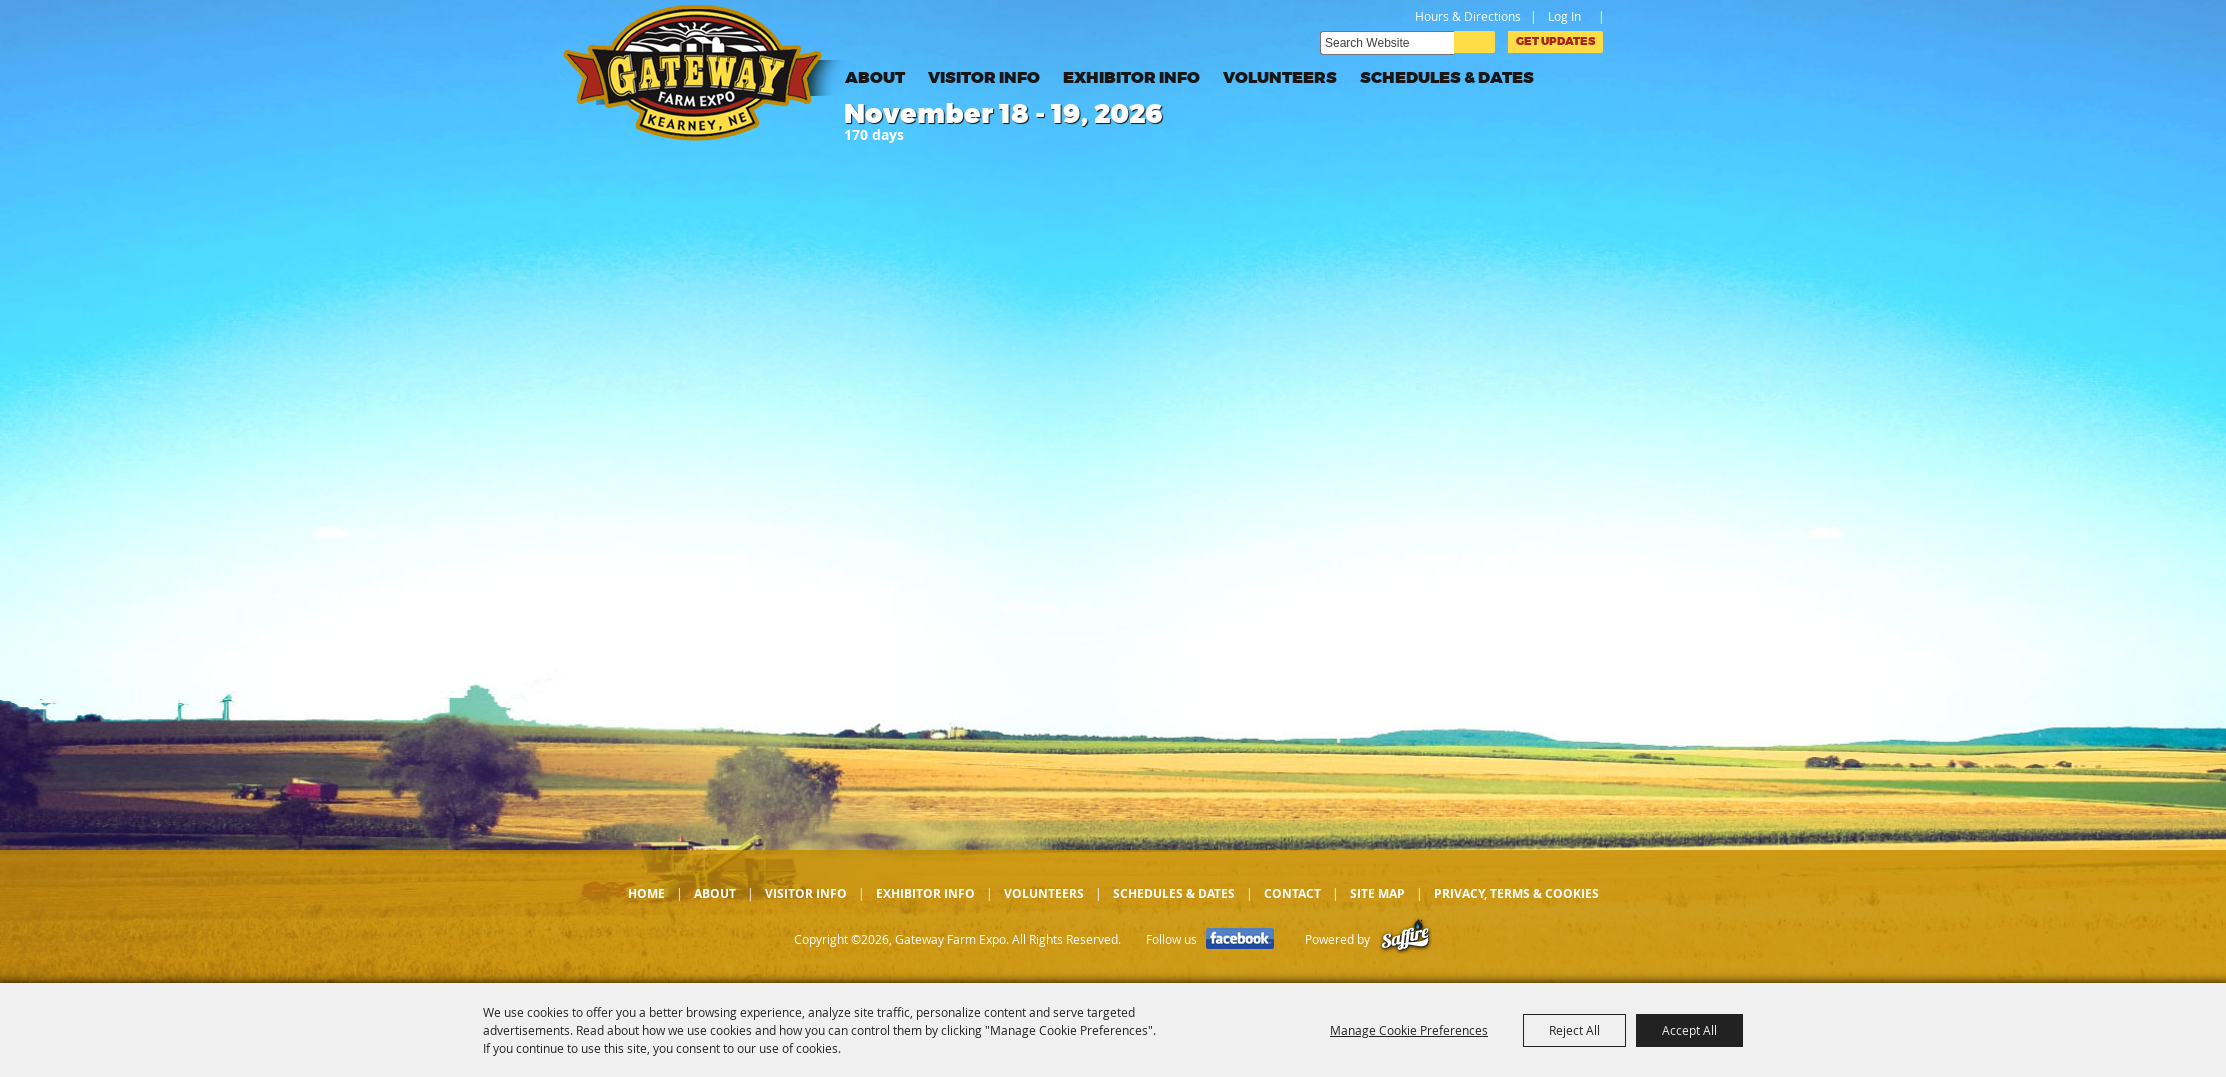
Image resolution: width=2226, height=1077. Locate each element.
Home (646, 893)
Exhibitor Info (1131, 78)
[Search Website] (1387, 43)
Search (1474, 42)
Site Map (1377, 893)
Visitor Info (984, 78)
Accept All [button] (1689, 1030)
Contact (1292, 893)
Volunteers (1280, 78)
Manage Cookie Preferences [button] (1409, 1030)
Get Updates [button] (1555, 41)
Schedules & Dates (1447, 78)
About (875, 78)
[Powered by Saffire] (1405, 939)
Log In (1564, 16)
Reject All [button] (1574, 1030)
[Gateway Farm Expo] (708, 73)
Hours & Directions (1468, 16)
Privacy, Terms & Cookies (1516, 893)
